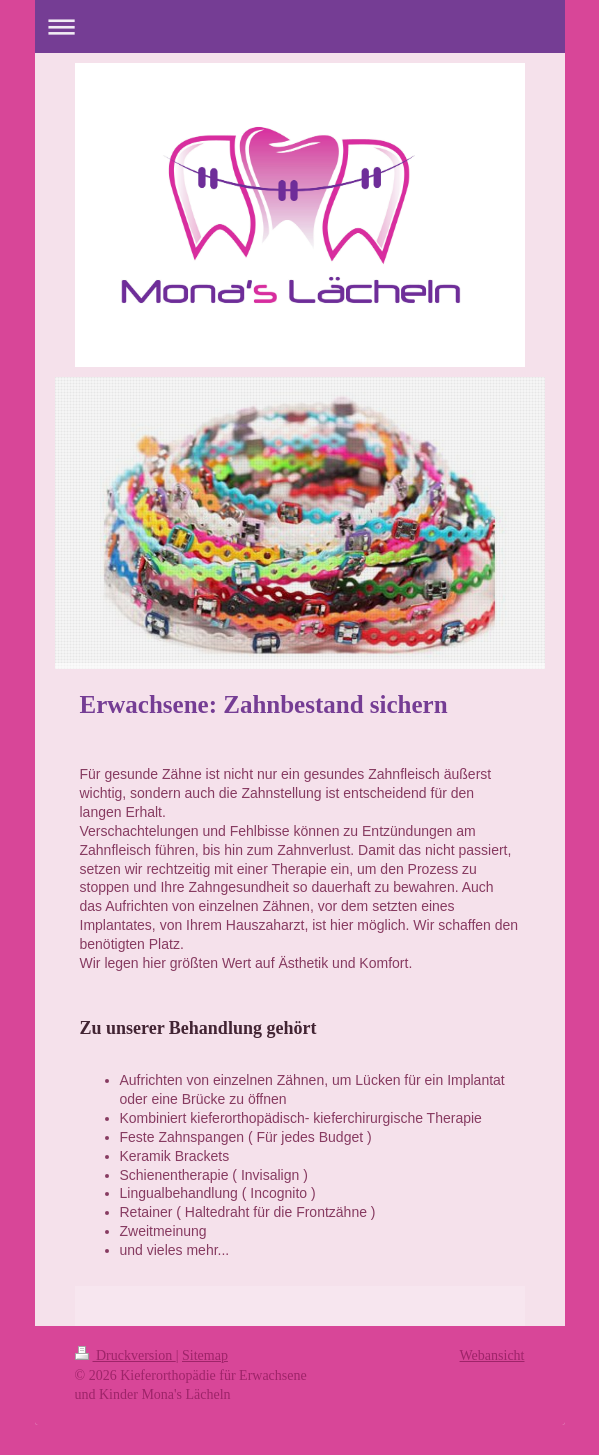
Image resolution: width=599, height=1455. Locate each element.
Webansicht (492, 1355)
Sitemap (205, 1355)
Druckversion (125, 1355)
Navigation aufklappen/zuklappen (300, 26)
